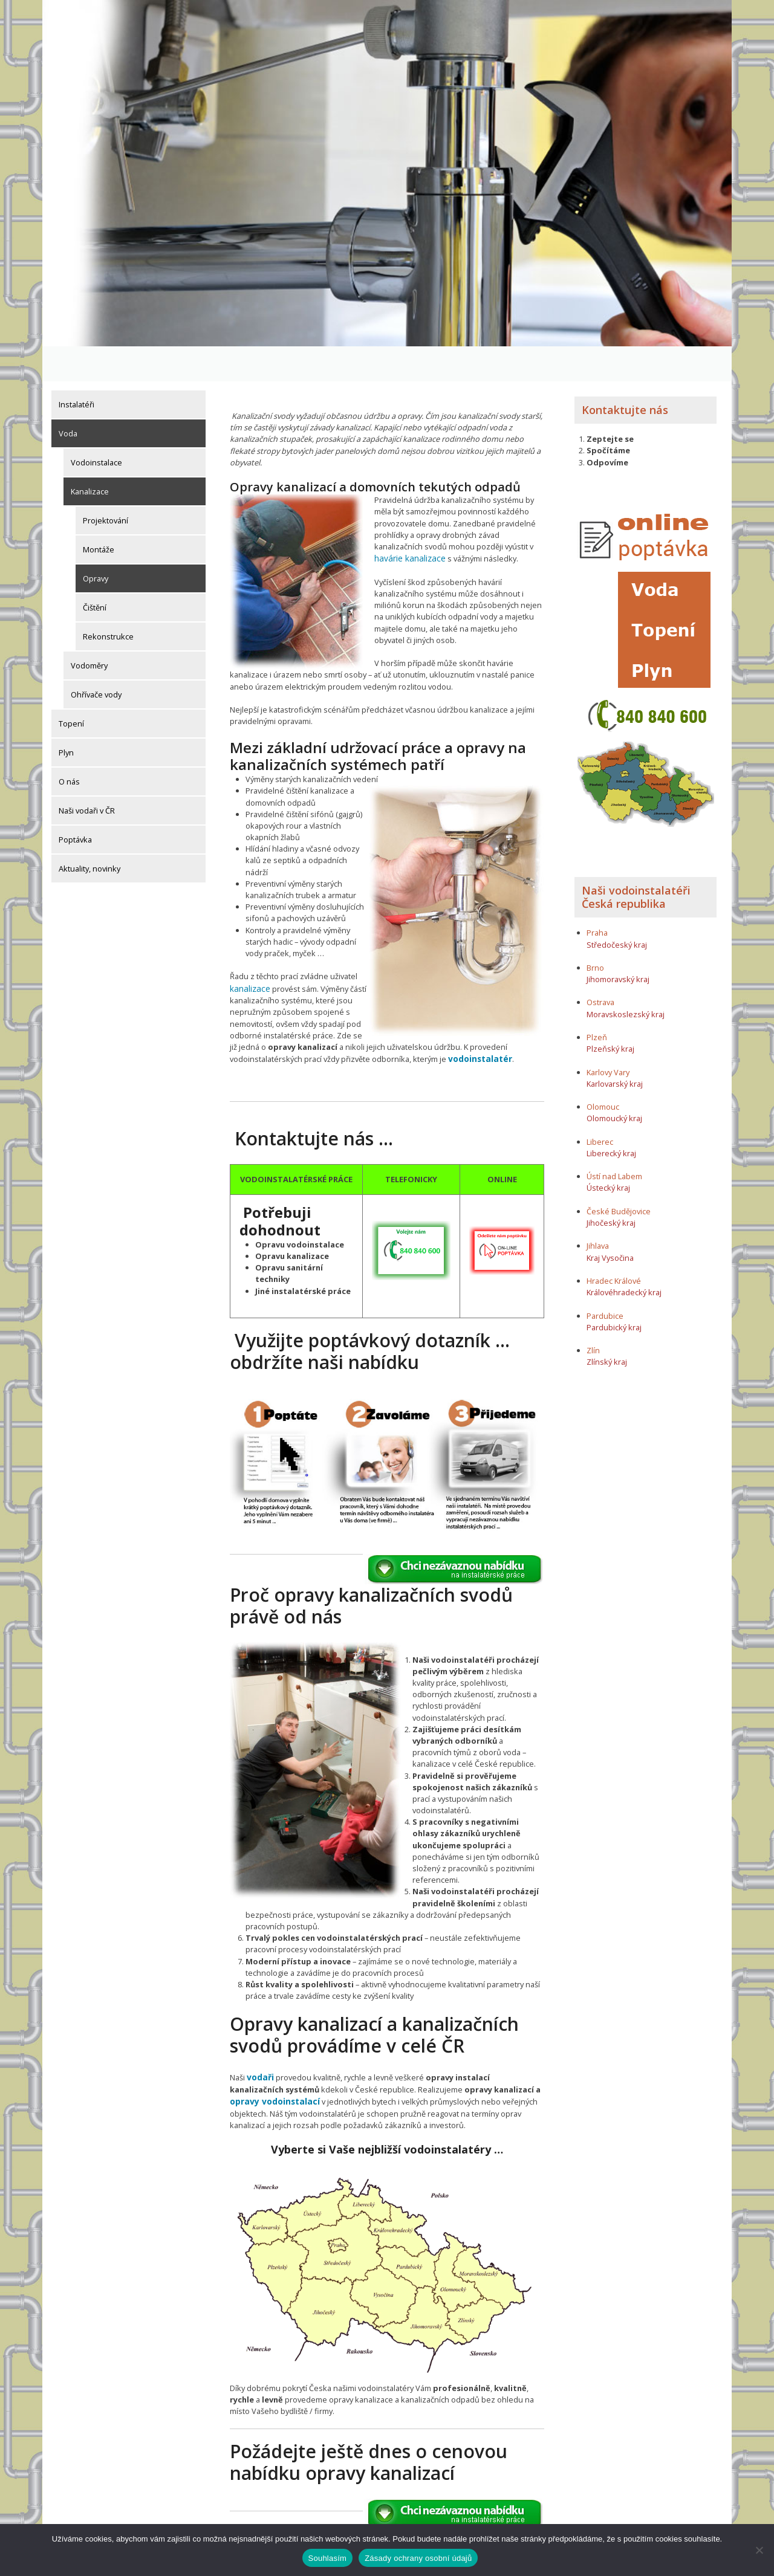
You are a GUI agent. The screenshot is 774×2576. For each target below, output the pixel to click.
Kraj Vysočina (610, 1222)
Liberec (600, 1106)
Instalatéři (76, 369)
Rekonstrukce (108, 601)
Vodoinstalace (96, 427)
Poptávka (75, 804)
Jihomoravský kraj (618, 944)
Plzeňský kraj (610, 1014)
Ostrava (600, 967)
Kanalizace (90, 456)
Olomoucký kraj (614, 1083)
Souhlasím (327, 2558)
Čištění (94, 572)
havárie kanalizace (407, 523)
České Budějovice (619, 1176)
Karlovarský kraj (615, 1048)
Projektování (105, 485)
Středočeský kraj (617, 909)
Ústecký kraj (608, 1153)
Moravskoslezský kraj (626, 979)
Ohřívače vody (96, 659)
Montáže (98, 514)
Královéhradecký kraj (624, 1257)
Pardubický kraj (614, 1292)
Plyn (66, 717)
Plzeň (597, 1002)
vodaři (260, 2051)
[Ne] (759, 2550)
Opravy (95, 543)
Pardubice (605, 1280)
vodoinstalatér (478, 1033)
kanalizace (249, 964)
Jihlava (598, 1211)
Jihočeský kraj (611, 1188)
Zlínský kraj (607, 1327)
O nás (69, 746)
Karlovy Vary (608, 1037)
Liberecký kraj (611, 1118)
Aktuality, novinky (89, 833)
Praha (597, 898)
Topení (71, 688)
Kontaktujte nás (625, 374)
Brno (595, 932)
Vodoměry (89, 630)
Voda (68, 398)
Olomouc (603, 1072)
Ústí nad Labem (614, 1141)
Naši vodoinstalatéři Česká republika (636, 862)
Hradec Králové (614, 1246)
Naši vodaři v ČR (87, 775)
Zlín (593, 1315)
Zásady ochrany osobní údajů (418, 2558)
